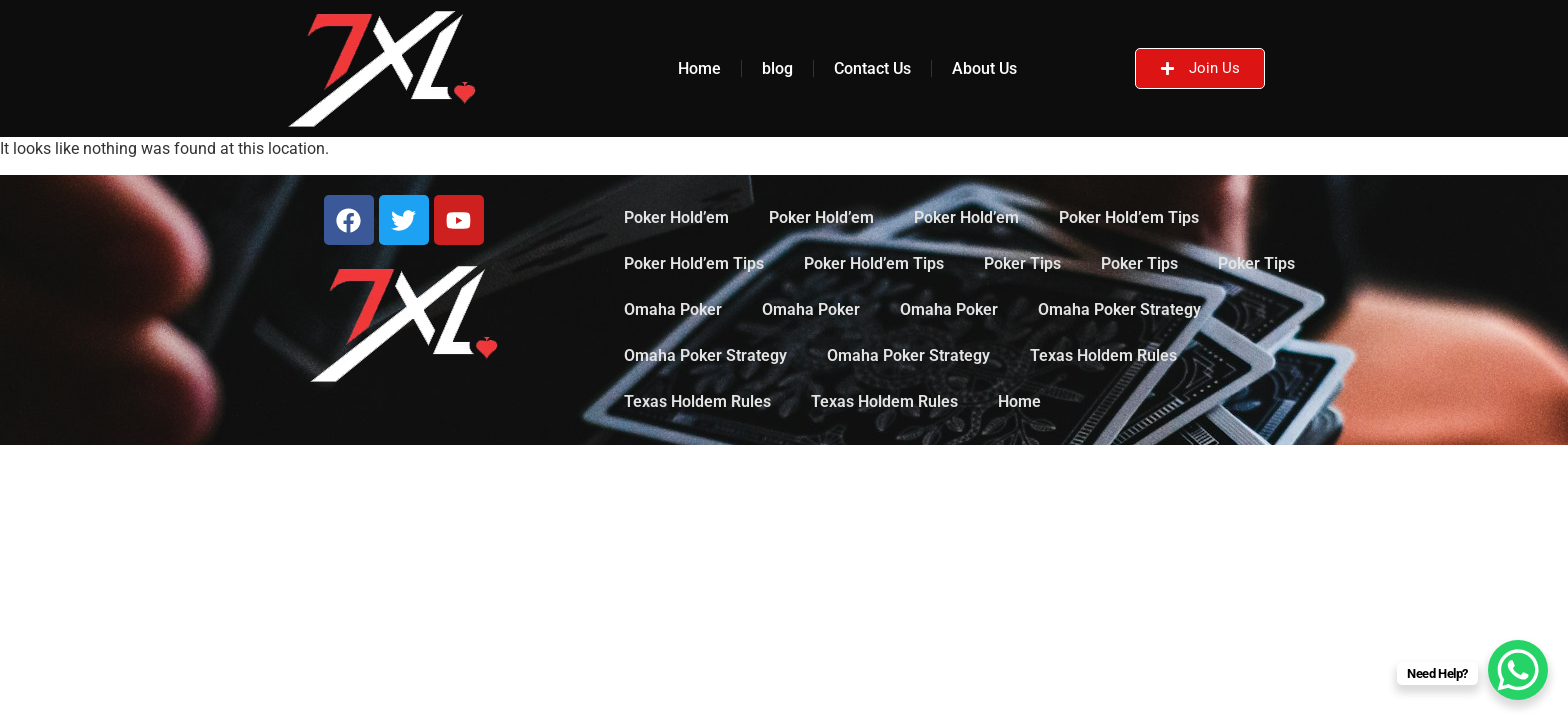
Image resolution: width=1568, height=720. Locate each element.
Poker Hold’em (676, 217)
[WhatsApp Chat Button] (1518, 670)
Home (699, 68)
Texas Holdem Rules (1103, 355)
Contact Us (872, 68)
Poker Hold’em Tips (1129, 217)
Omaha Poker (673, 309)
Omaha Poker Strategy (1119, 309)
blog (777, 68)
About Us (984, 68)
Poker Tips (1022, 263)
